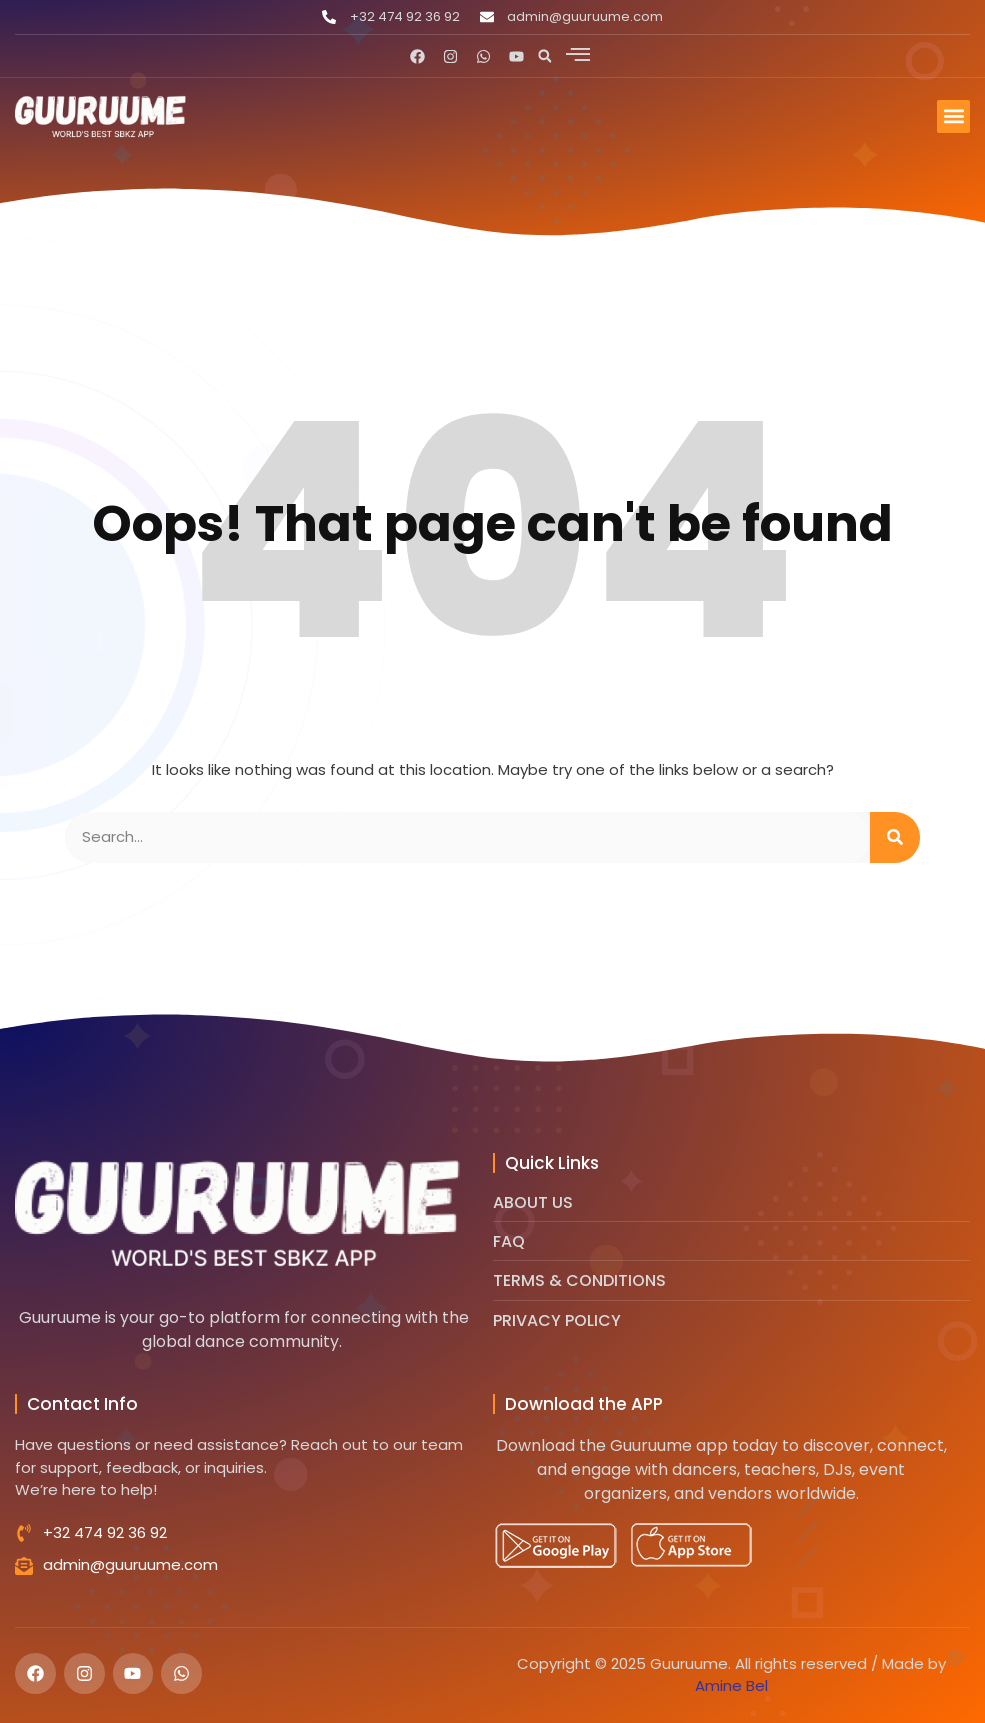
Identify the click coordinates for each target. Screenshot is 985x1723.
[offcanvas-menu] (578, 54)
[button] (545, 56)
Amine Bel (731, 1685)
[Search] (895, 837)
